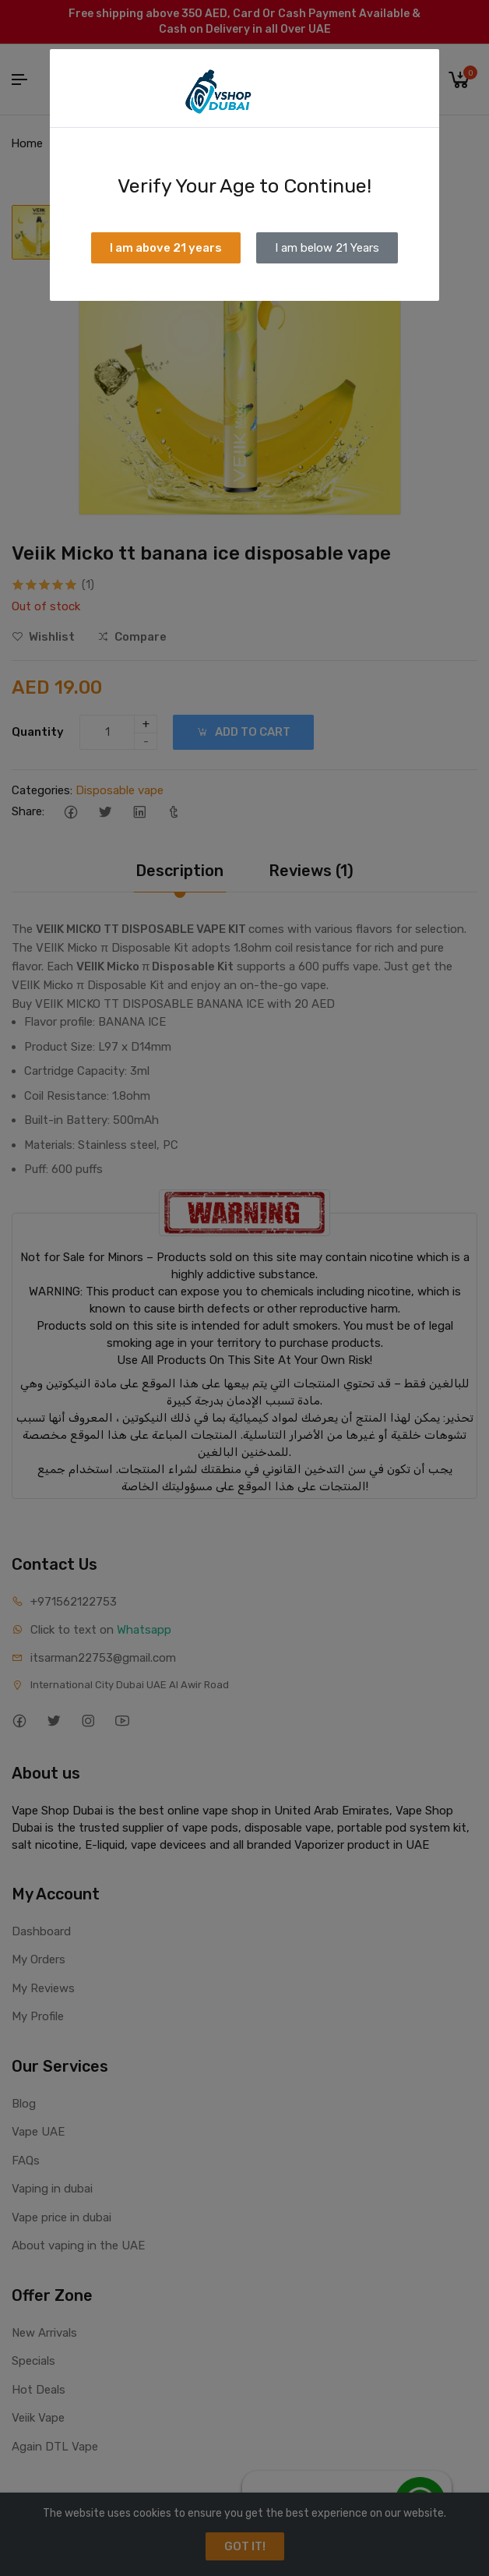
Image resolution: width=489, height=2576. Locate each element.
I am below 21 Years (327, 248)
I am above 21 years (166, 248)
